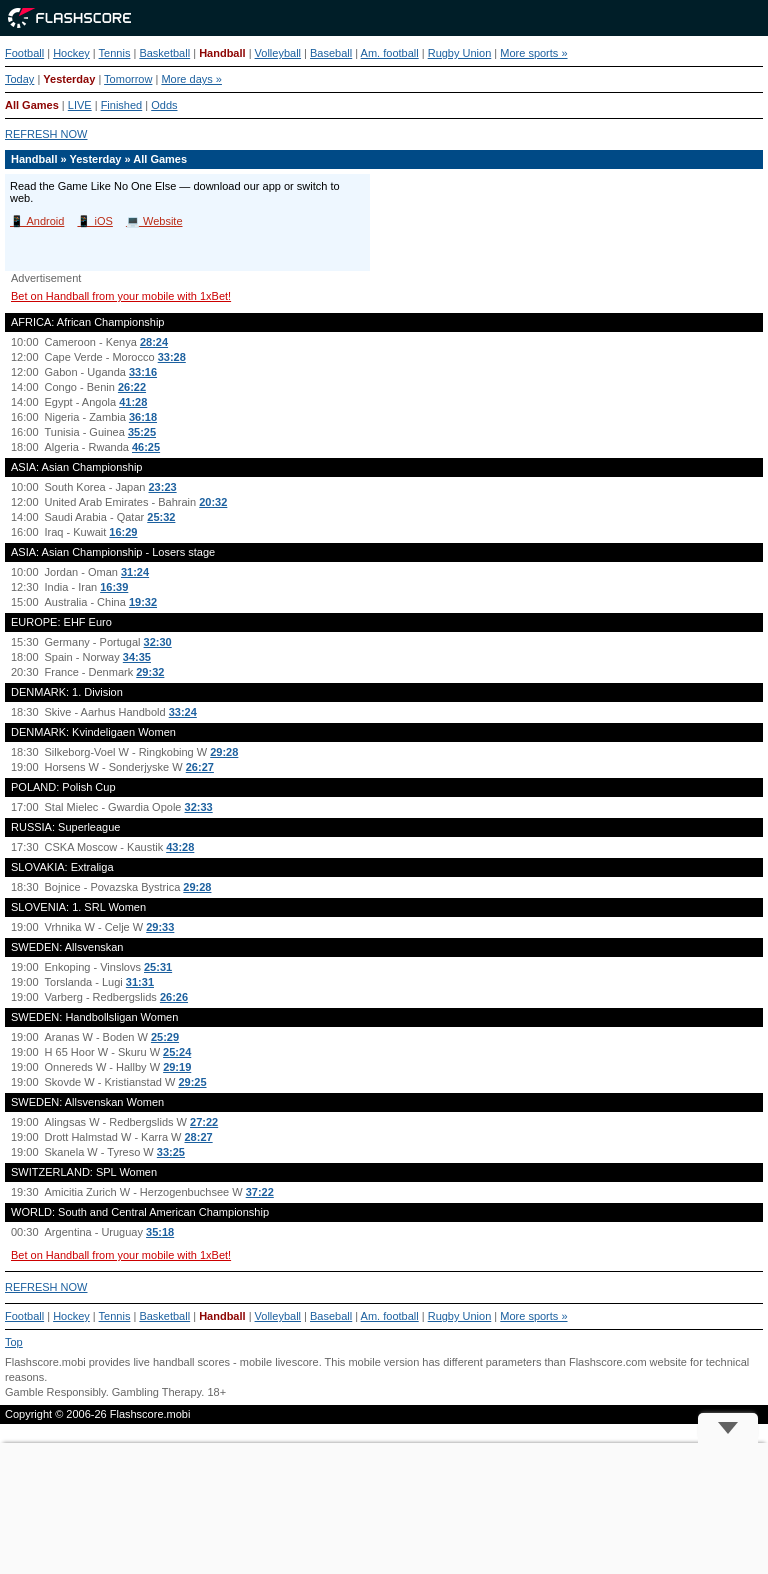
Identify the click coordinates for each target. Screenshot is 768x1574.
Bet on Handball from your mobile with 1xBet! (121, 296)
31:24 (135, 572)
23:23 (163, 487)
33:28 (172, 357)
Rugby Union (460, 53)
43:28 (180, 847)
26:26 (174, 997)
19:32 (143, 602)
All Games (32, 105)
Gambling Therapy (156, 1392)
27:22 (204, 1122)
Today (19, 79)
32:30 (158, 642)
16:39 (114, 587)
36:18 (143, 417)
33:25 (171, 1152)
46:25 (146, 447)
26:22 (132, 387)
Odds (164, 105)
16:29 (123, 532)
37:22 (260, 1192)
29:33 (160, 927)
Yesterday (69, 79)
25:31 (158, 967)
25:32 (161, 517)
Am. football (390, 53)
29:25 (192, 1082)
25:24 (177, 1052)
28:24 (154, 342)
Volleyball (278, 53)
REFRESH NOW (46, 134)
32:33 (199, 807)
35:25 (142, 432)
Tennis (115, 53)
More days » (191, 79)
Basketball (164, 53)
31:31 (140, 982)
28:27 (199, 1137)
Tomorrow (128, 79)
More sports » (533, 53)
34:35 (137, 657)
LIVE (80, 105)
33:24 (183, 712)
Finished (122, 105)
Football (24, 53)
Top (14, 1342)
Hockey (71, 53)
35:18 (160, 1232)
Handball (222, 53)
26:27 (200, 767)
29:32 (150, 672)
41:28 (133, 402)
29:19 (177, 1067)
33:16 (143, 372)
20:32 (213, 502)
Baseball (331, 53)
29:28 (224, 752)
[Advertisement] (384, 1508)
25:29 (165, 1037)
